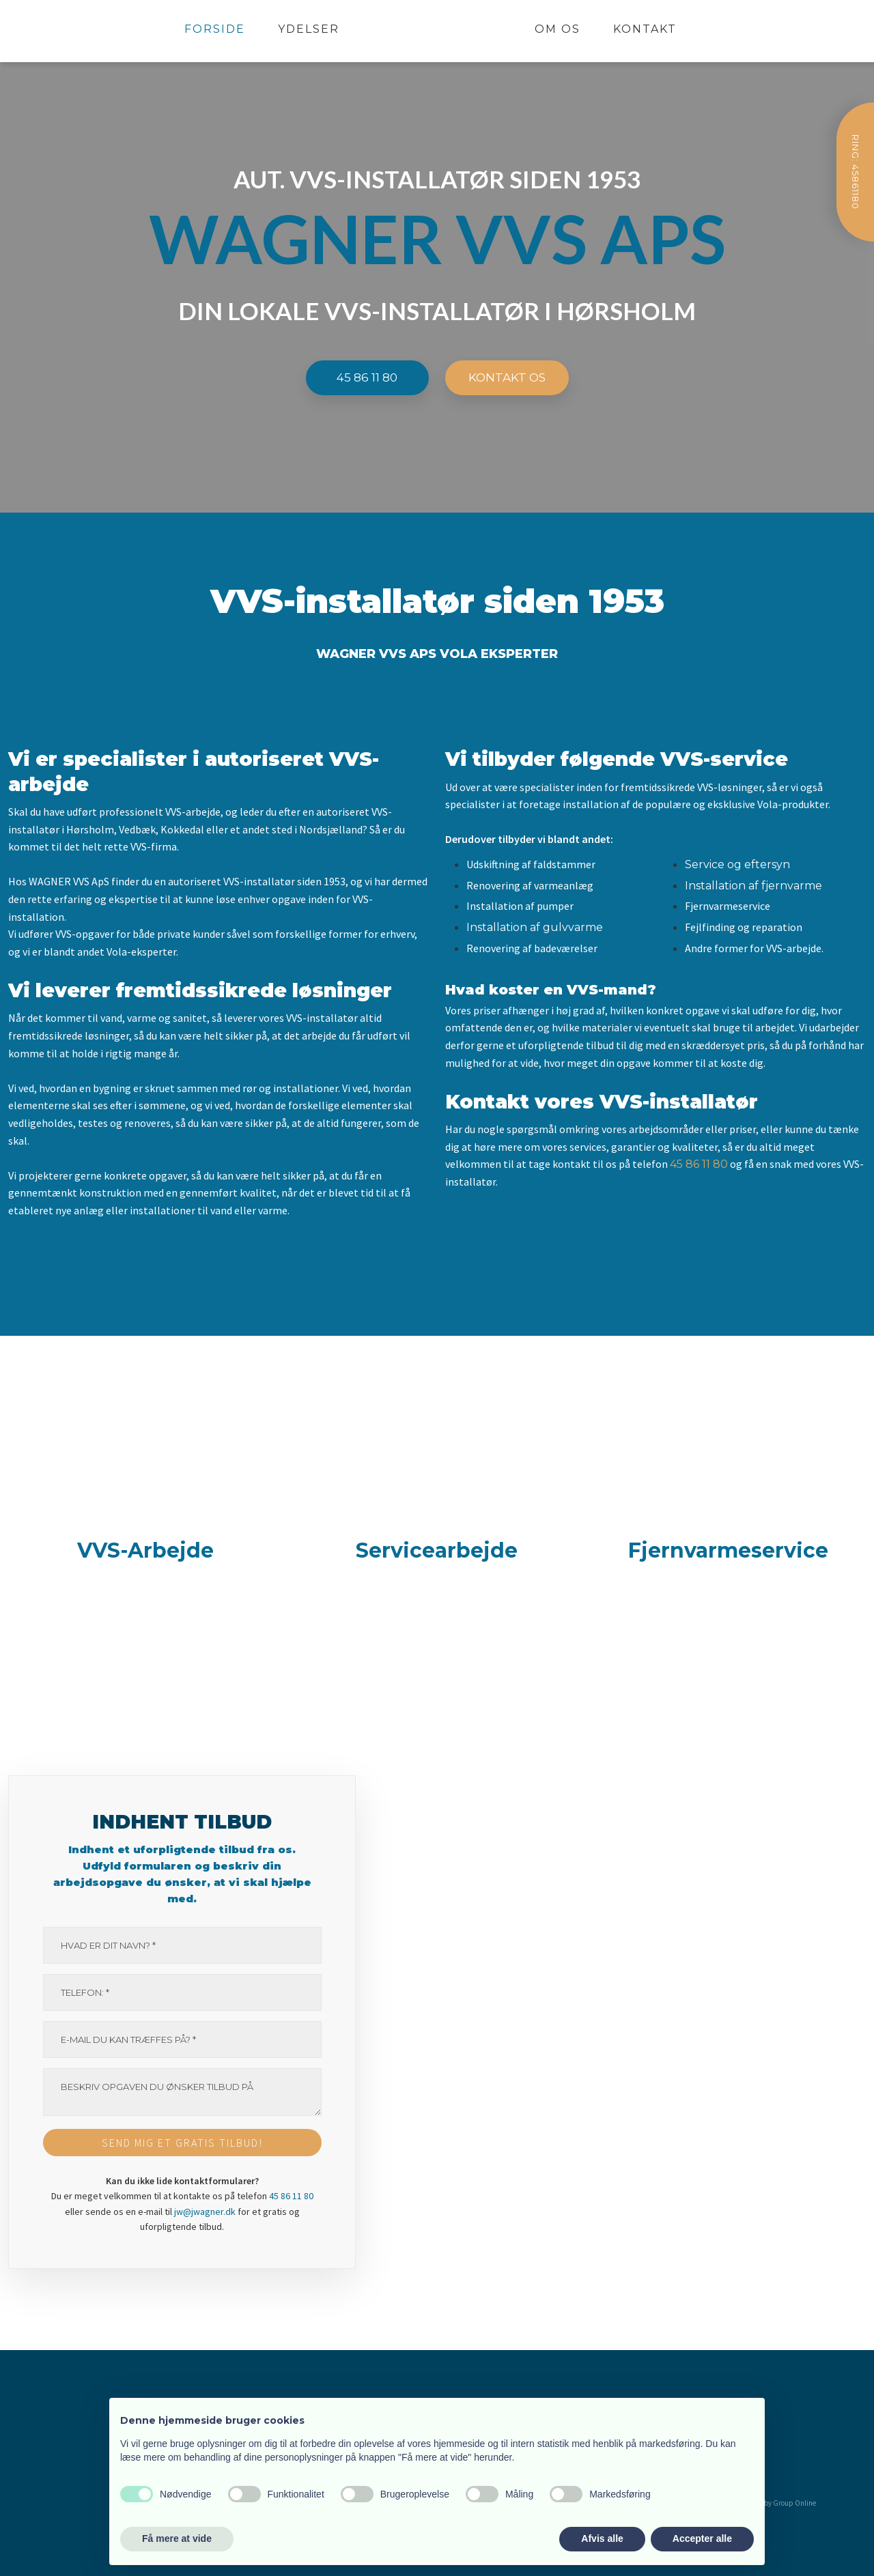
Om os (557, 29)
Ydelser (308, 29)
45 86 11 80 (699, 1164)
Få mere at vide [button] (177, 2538)
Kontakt (645, 29)
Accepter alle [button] (702, 2538)
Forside (214, 29)
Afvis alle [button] (602, 2538)
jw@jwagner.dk (205, 2211)
